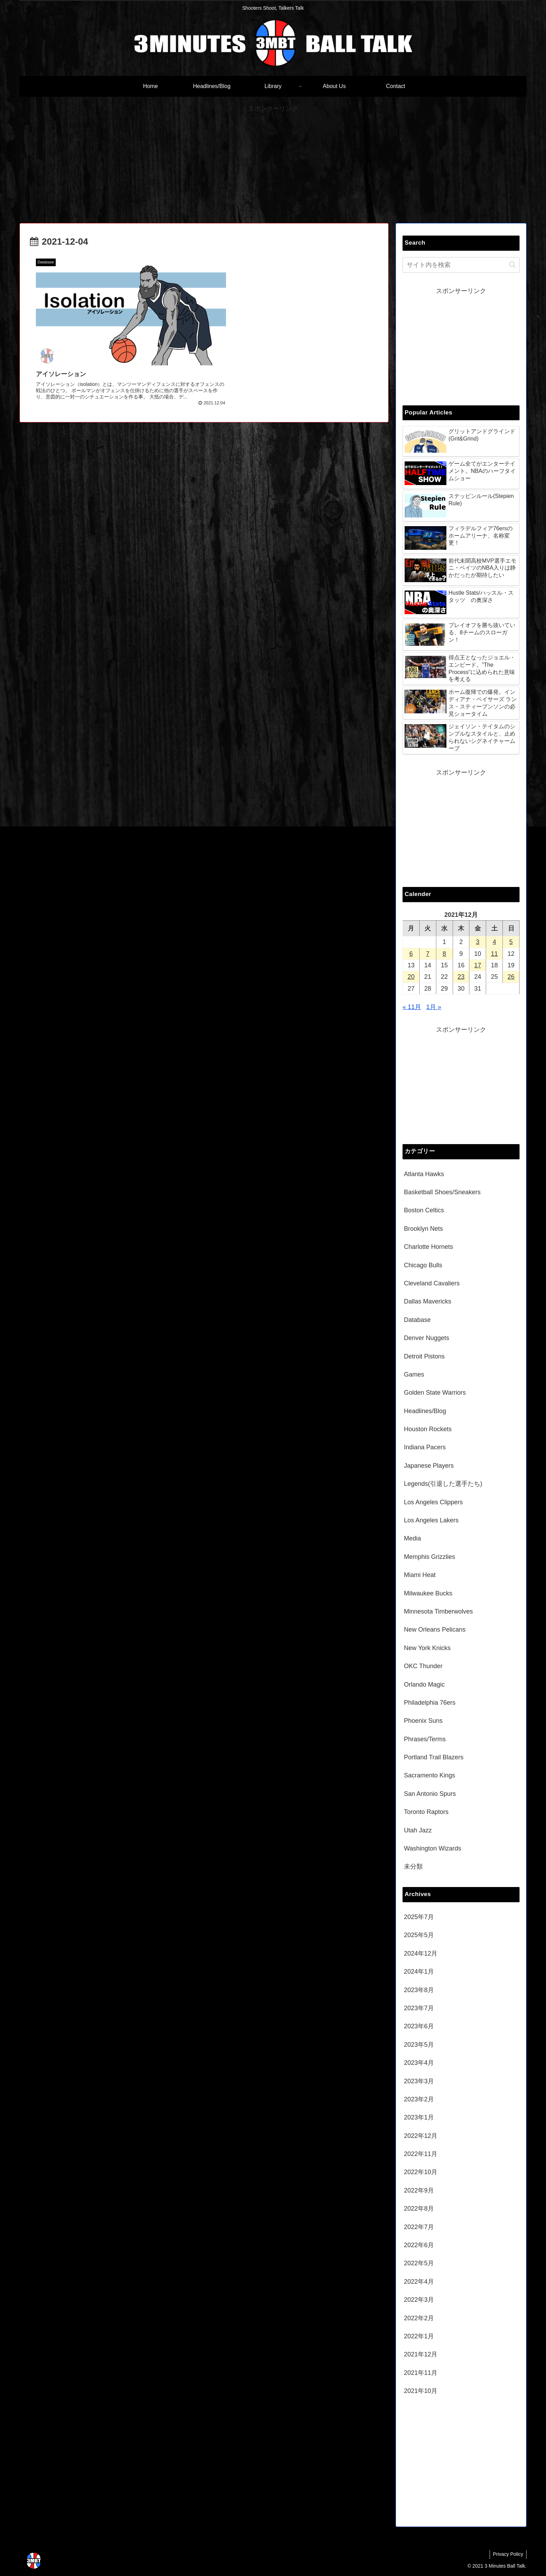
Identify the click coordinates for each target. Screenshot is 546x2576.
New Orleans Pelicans (435, 1629)
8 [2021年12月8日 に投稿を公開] (444, 953)
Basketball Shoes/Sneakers (442, 1192)
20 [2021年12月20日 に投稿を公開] (410, 976)
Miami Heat (420, 1574)
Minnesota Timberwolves (438, 1611)
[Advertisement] (273, 163)
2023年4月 (419, 2062)
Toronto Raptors (426, 1811)
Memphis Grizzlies (429, 1556)
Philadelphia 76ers (429, 1702)
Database (417, 1319)
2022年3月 (419, 2299)
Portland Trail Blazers (433, 1757)
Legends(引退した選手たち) (443, 1483)
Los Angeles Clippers (433, 1502)
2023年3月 (419, 2081)
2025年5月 (419, 1935)
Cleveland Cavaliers (432, 1283)
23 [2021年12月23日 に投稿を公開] (461, 976)
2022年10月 (420, 2172)
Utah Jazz (418, 1830)
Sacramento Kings (429, 1775)
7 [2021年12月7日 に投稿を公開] (427, 953)
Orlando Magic (424, 1684)
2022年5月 (419, 2263)
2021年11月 (420, 2372)
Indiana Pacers (425, 1447)
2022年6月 (419, 2245)
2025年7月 (419, 1916)
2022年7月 (419, 2227)
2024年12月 (420, 1953)
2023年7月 (419, 2008)
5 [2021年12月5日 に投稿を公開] (511, 941)
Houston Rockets (428, 1429)
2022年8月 (419, 2208)
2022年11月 (420, 2153)
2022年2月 (419, 2318)
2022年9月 (419, 2190)
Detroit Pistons (424, 1356)
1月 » (433, 1007)
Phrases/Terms (425, 1739)
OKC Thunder (423, 1666)
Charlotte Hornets (428, 1246)
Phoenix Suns (423, 1720)
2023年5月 (419, 2044)
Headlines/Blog (425, 1411)
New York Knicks (427, 1647)
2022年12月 (420, 2135)
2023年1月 (419, 2117)
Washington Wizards (432, 1848)
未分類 (413, 1866)
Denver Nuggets (426, 1337)
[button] (512, 265)
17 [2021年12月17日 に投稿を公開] (477, 965)
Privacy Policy (507, 2554)
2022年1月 (419, 2336)
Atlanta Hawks (424, 1174)
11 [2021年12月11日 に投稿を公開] (494, 953)
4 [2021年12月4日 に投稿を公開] (494, 941)
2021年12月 (420, 2354)
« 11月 (412, 1007)
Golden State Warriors (435, 1392)
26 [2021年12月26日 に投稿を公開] (511, 976)
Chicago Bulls (423, 1265)
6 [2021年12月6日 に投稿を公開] (411, 953)
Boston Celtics (424, 1210)
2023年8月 (419, 1990)
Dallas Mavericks (427, 1301)
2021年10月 (420, 2390)
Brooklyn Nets (423, 1228)
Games (414, 1374)
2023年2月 (419, 2099)
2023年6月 (419, 2026)
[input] (461, 265)
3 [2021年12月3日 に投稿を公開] (477, 941)
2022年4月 (419, 2281)
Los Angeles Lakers (431, 1520)
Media (412, 1538)
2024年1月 (419, 1971)
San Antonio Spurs (430, 1793)
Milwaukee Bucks (428, 1593)
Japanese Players (429, 1465)
